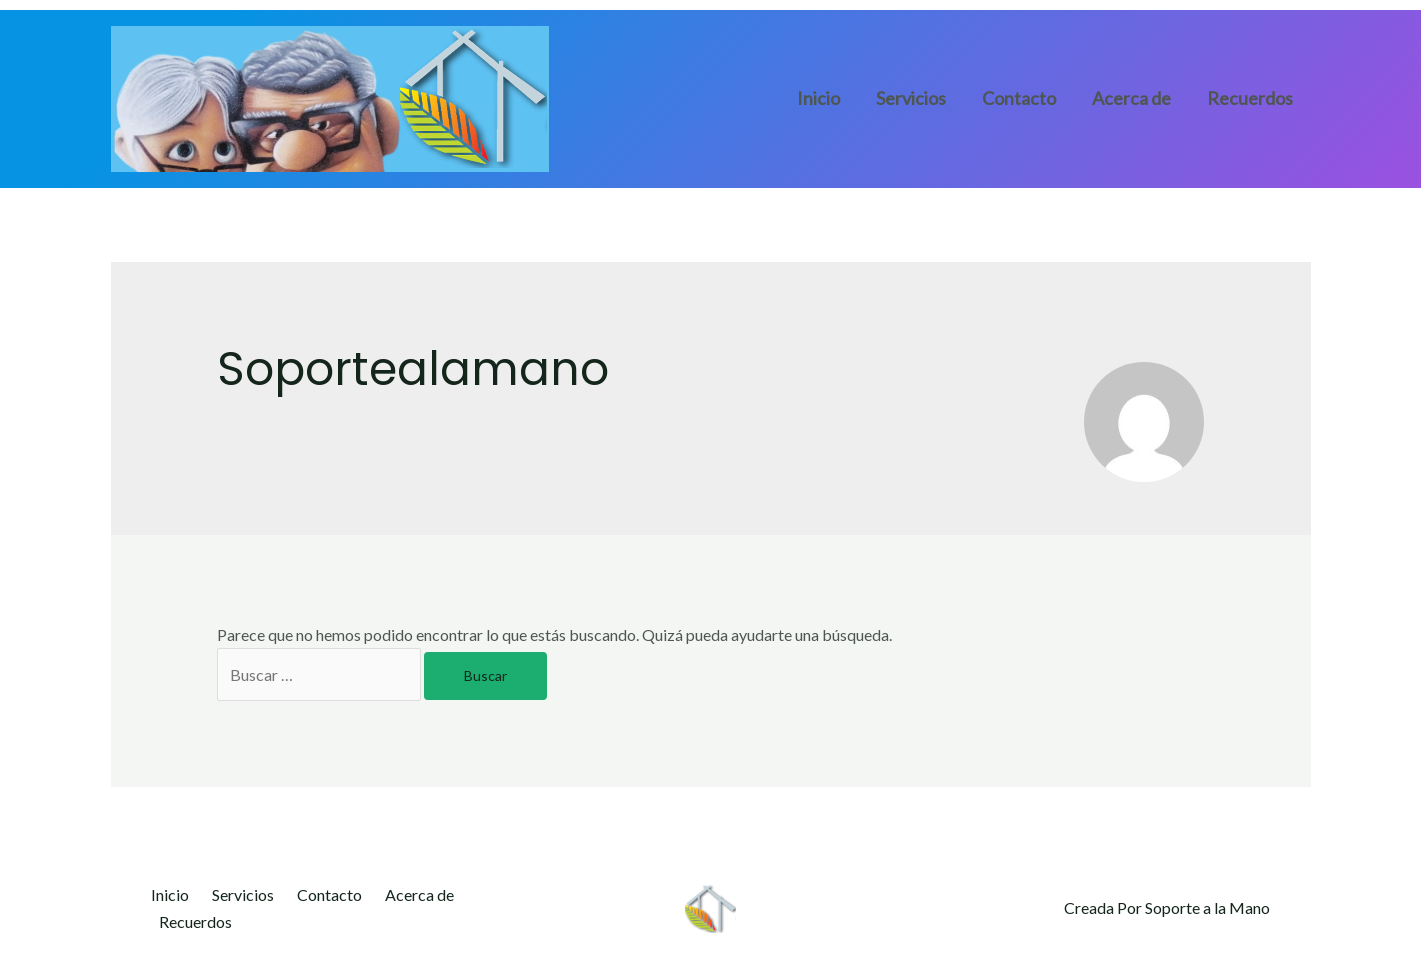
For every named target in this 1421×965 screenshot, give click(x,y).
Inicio (818, 98)
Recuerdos (1250, 98)
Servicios (911, 98)
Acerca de (1131, 98)
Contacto (1019, 98)
